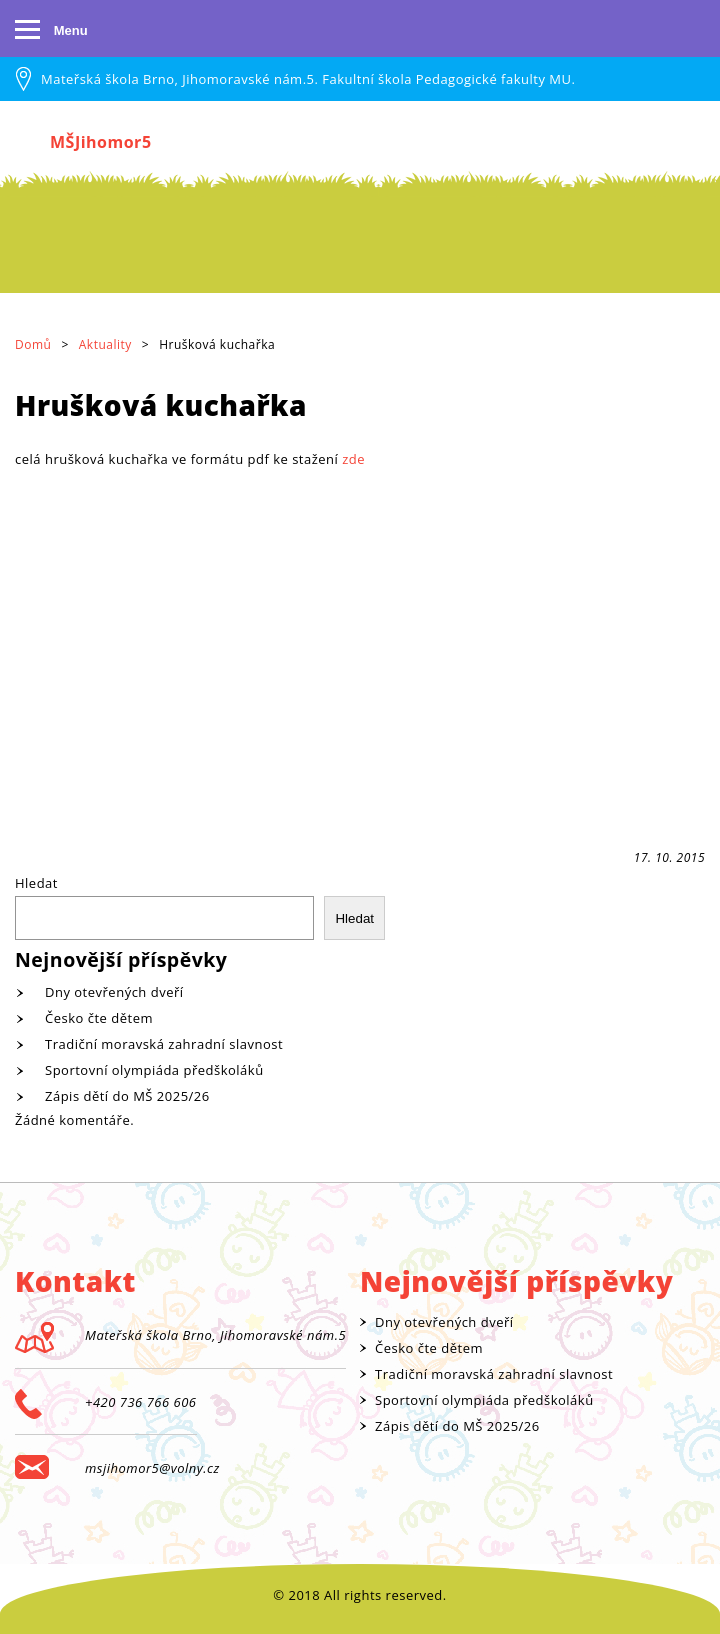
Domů (33, 344)
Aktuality (105, 344)
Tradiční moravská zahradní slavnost (164, 1044)
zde (353, 459)
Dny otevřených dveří (114, 992)
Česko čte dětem (99, 1018)
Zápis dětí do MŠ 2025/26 (127, 1096)
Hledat (36, 883)
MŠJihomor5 (101, 142)
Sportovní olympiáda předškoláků (154, 1070)
